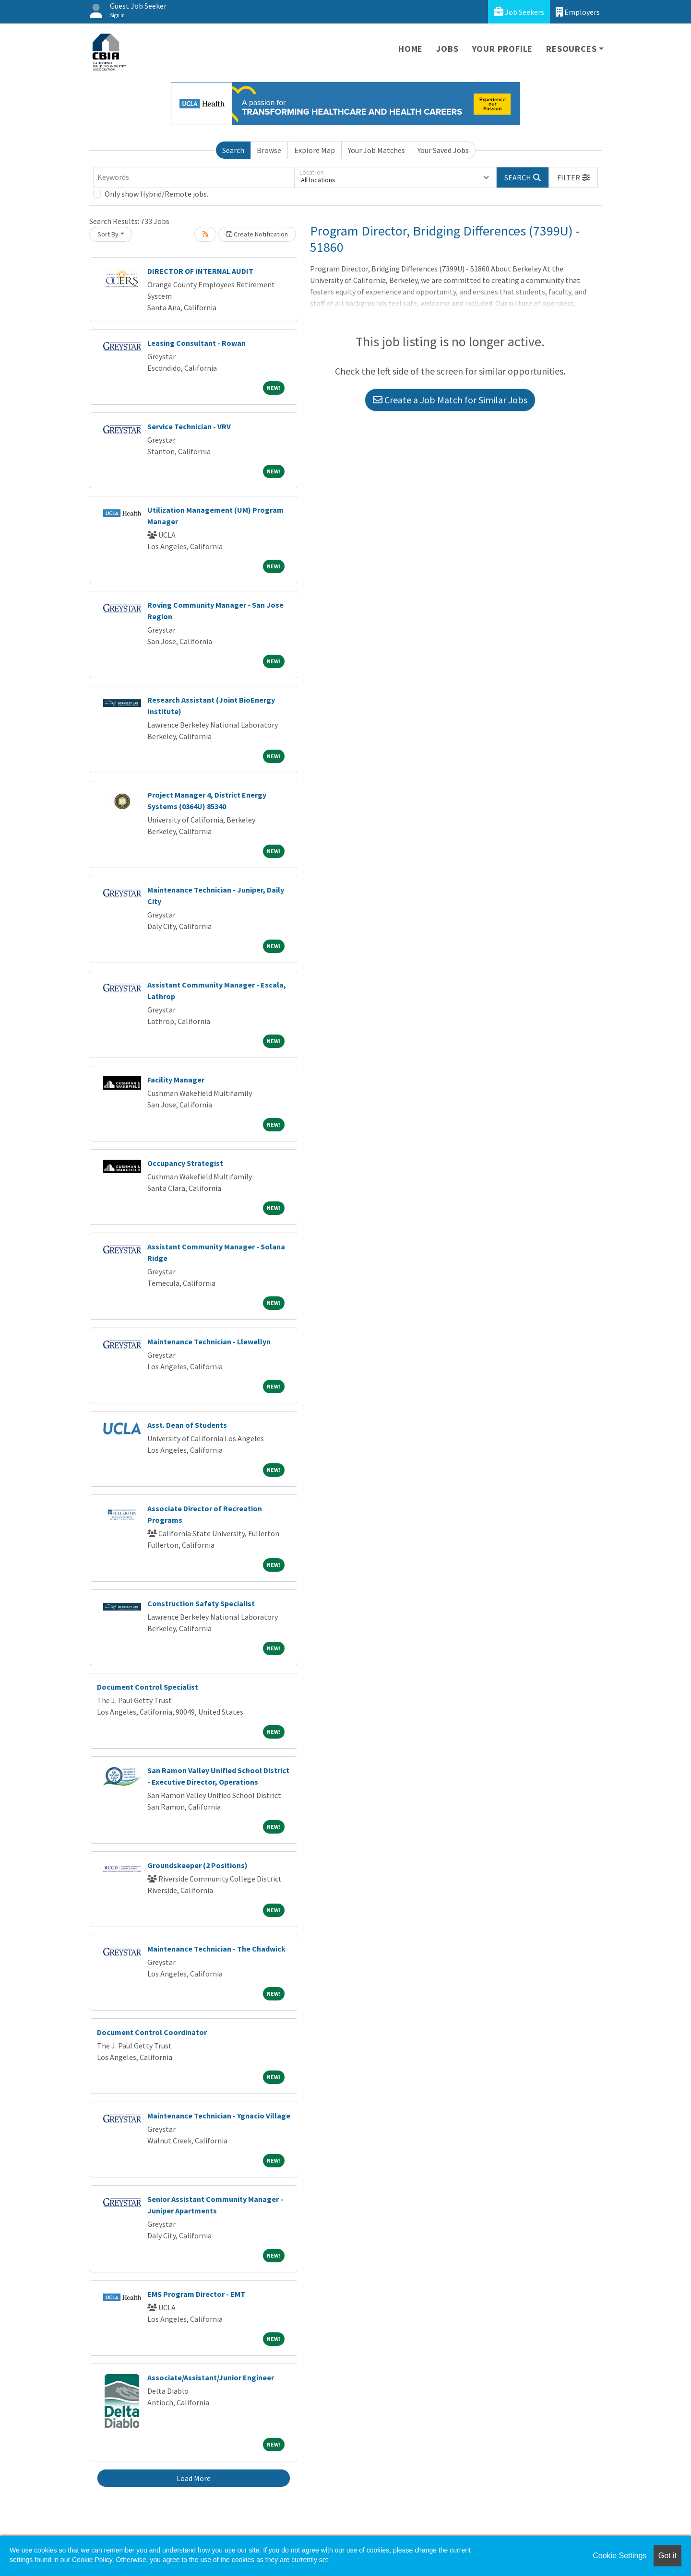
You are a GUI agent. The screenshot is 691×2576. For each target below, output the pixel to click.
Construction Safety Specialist (201, 1603)
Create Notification (257, 234)
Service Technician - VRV (189, 426)
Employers (578, 12)
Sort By (108, 234)
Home (410, 48)
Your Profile (502, 48)
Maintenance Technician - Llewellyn (209, 1341)
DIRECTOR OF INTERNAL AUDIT (200, 271)
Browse (269, 150)
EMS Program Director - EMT (196, 2294)
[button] (573, 177)
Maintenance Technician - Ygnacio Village (218, 2115)
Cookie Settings (619, 2556)
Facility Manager (175, 1079)
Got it (667, 2556)
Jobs (447, 48)
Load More (194, 2478)
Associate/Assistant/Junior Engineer (210, 2377)
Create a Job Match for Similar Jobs (450, 400)
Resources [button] (571, 48)
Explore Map (314, 150)
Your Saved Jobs (443, 150)
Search (233, 150)
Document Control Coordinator (152, 2032)
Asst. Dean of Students (187, 1425)
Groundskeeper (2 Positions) (197, 1865)
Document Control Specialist (147, 1687)
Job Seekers (519, 12)
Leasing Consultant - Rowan (196, 343)
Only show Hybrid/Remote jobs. (156, 194)
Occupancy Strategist (185, 1163)
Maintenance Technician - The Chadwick (216, 1948)
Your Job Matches (376, 150)
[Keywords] (194, 177)
